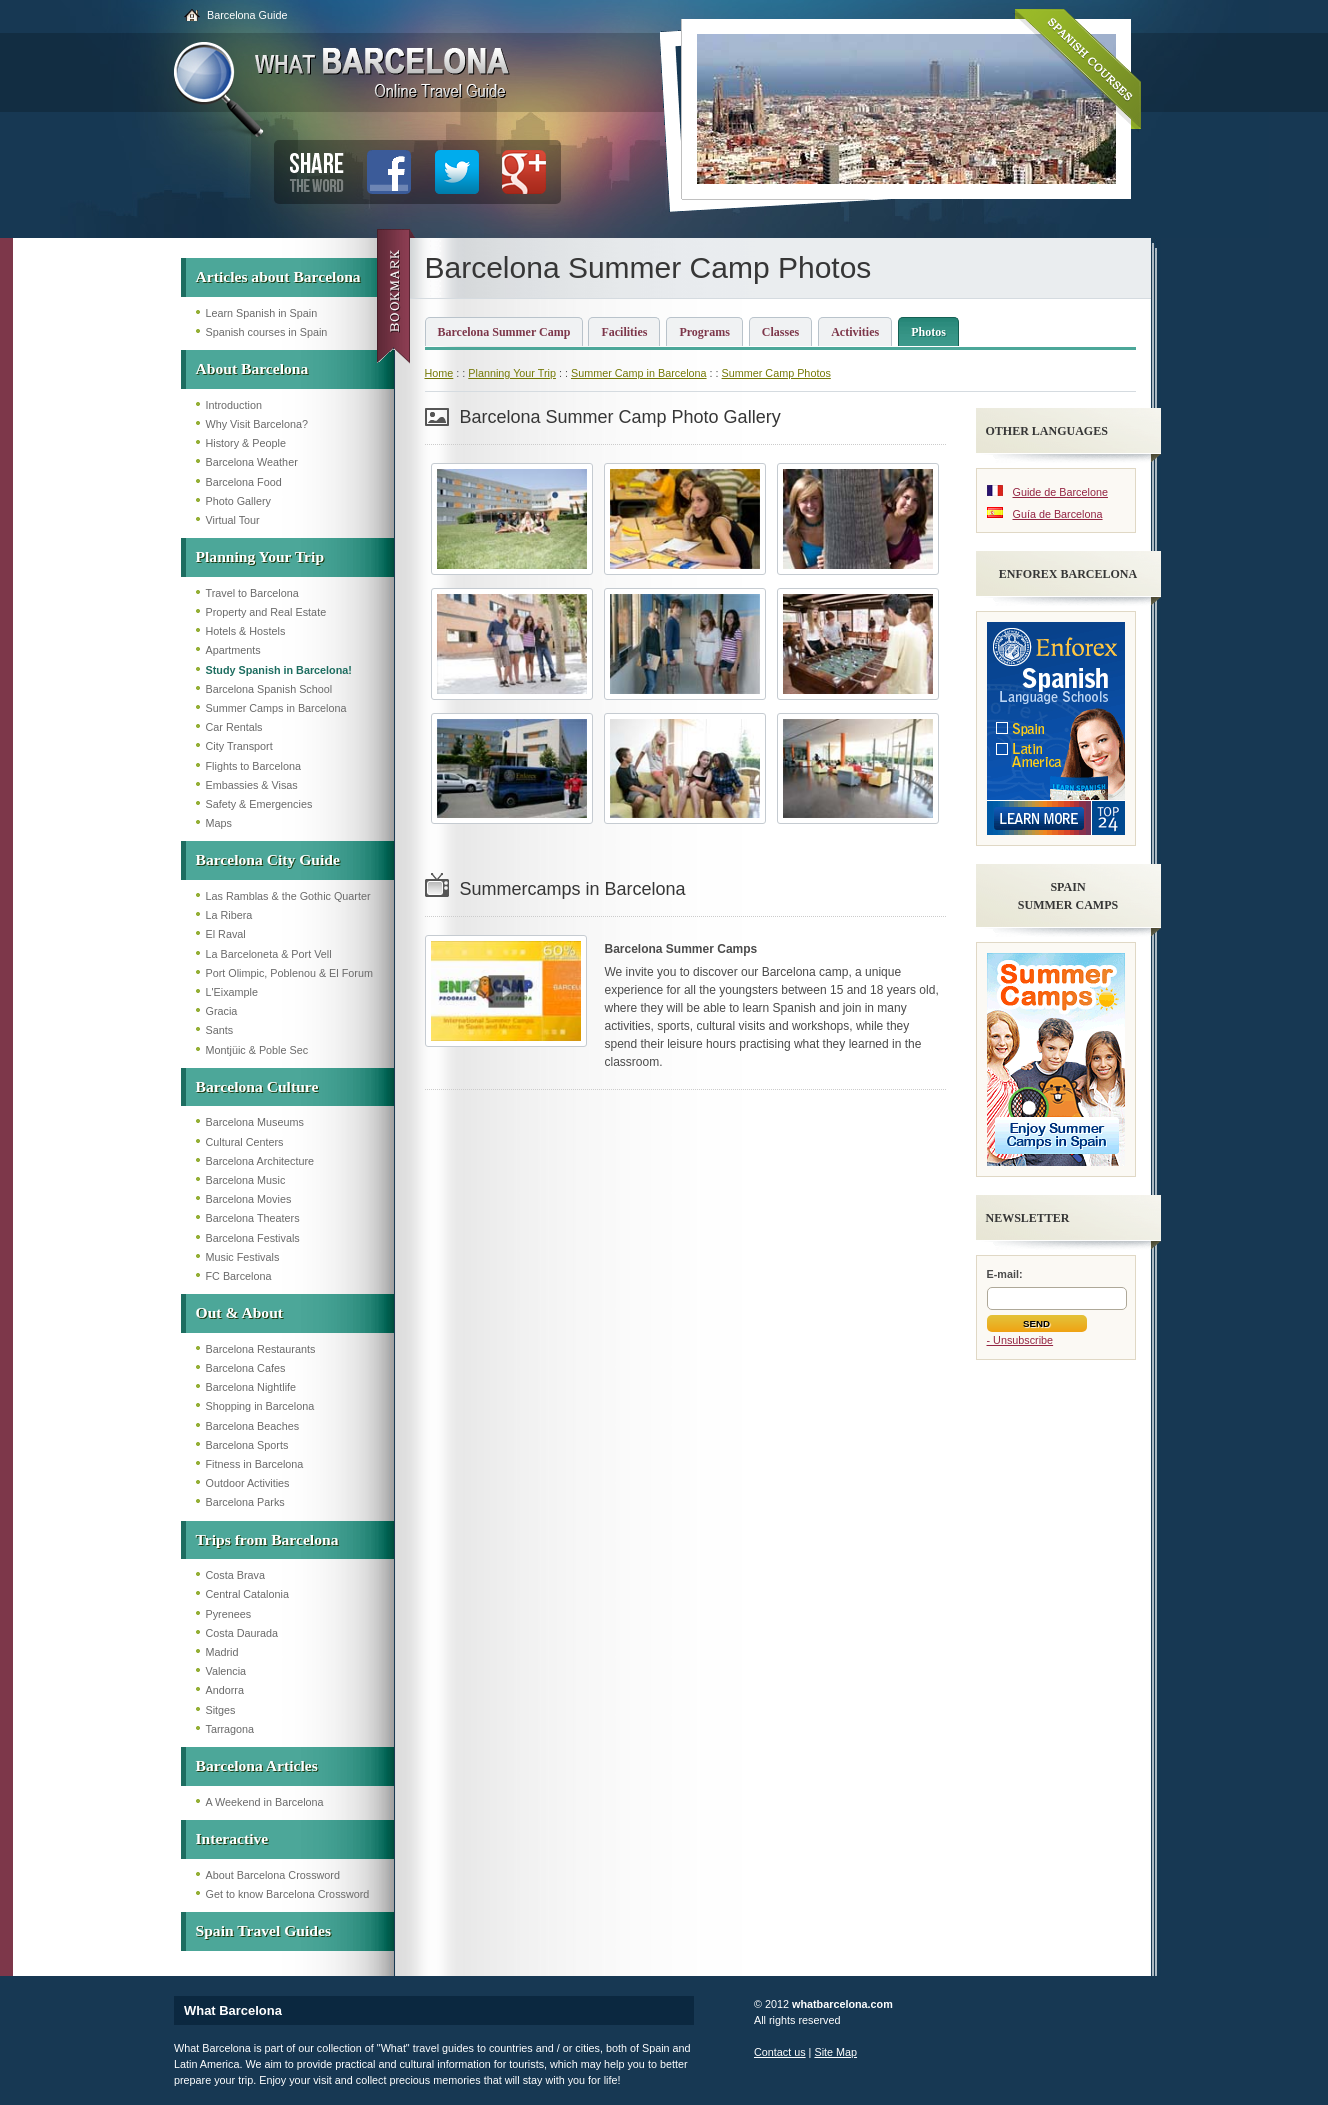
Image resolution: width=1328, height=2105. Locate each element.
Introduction (234, 405)
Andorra (225, 1690)
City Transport (239, 746)
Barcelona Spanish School (269, 689)
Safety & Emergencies (259, 804)
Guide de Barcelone (1060, 492)
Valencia (226, 1671)
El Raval (226, 934)
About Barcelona (252, 368)
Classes (780, 332)
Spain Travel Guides (263, 1930)
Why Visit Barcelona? (257, 424)
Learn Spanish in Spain (262, 313)
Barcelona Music (246, 1180)
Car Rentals (234, 727)
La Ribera (229, 915)
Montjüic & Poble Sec (257, 1050)
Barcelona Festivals (253, 1238)
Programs (704, 332)
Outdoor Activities (248, 1483)
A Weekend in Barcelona (265, 1802)
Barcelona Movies (249, 1199)
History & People (246, 443)
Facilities (624, 332)
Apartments (233, 650)
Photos (928, 332)
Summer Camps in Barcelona (276, 708)
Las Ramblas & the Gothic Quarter (288, 896)
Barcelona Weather (252, 462)
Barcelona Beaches (253, 1426)
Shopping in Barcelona (260, 1406)
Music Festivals (243, 1257)
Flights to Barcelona (253, 766)
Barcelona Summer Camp (504, 332)
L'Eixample (232, 992)
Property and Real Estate (266, 612)
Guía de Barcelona (1058, 514)
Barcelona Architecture (260, 1161)
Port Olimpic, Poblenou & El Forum (289, 973)
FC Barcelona (239, 1276)
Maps (219, 823)
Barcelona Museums (255, 1122)
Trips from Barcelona (267, 1539)
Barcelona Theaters (253, 1218)
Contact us (780, 2052)
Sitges (221, 1710)
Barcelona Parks (245, 1502)
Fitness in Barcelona (255, 1464)
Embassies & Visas (252, 785)
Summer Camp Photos (776, 373)
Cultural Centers (245, 1142)
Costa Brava (235, 1575)
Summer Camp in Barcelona (639, 373)
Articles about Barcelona (278, 276)
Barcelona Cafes (246, 1368)
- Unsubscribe (1020, 1340)
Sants (220, 1030)
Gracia (222, 1011)
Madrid (222, 1652)
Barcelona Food (244, 482)
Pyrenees (229, 1614)
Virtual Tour (233, 520)
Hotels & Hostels (246, 631)
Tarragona (230, 1729)
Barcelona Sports (247, 1445)
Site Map (835, 2052)
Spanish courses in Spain (267, 332)
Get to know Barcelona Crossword (288, 1894)
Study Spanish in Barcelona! (279, 670)
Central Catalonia (247, 1594)
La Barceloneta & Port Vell (269, 954)
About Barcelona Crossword (273, 1875)
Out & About (240, 1312)
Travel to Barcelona (252, 593)
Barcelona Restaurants (261, 1349)
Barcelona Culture (257, 1086)
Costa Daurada (242, 1633)
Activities (855, 332)
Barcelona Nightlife (251, 1387)
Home (439, 373)
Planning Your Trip (260, 556)
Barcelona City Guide (268, 859)
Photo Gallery (238, 501)
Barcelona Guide (247, 15)
